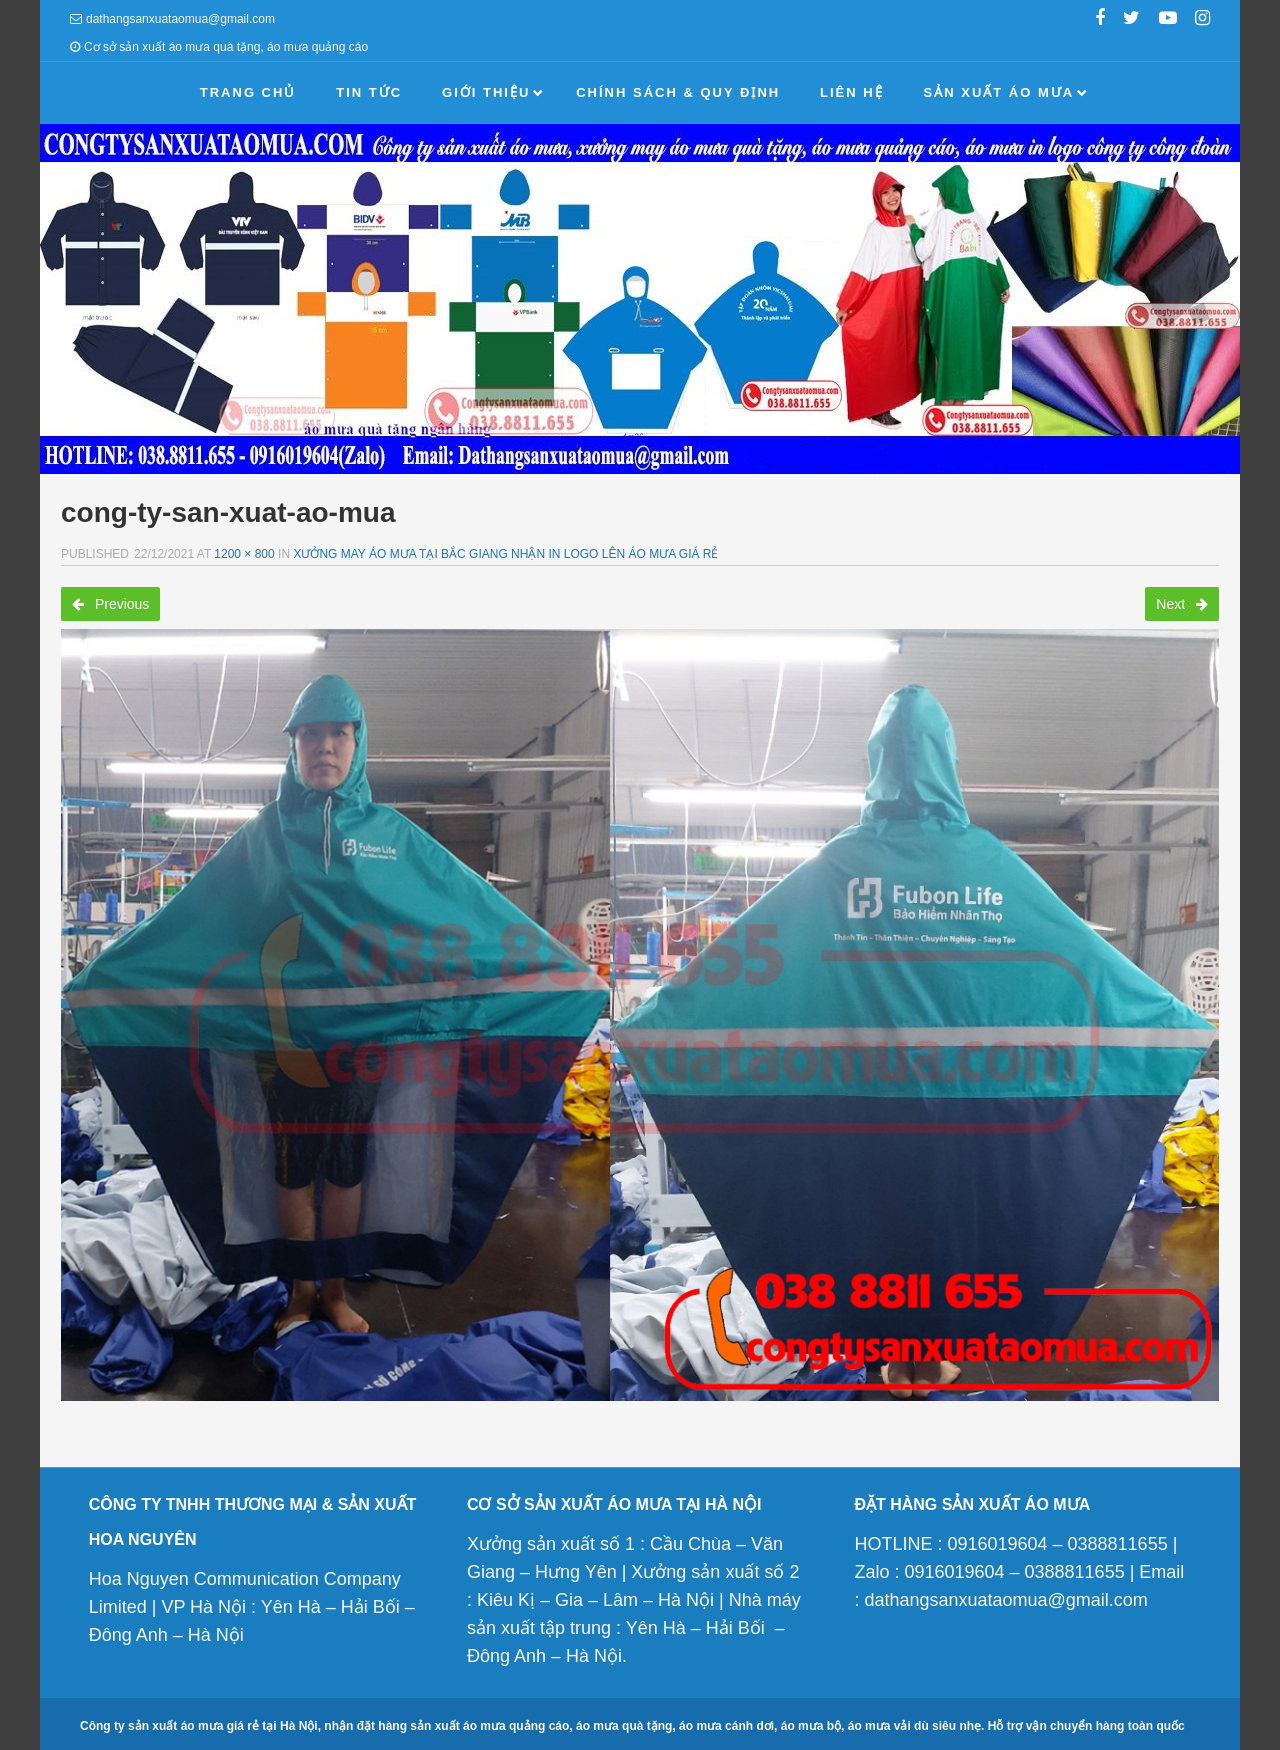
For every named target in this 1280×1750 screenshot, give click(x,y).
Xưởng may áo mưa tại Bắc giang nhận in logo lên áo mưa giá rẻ (505, 554)
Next (1182, 604)
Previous (110, 604)
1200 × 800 (244, 554)
